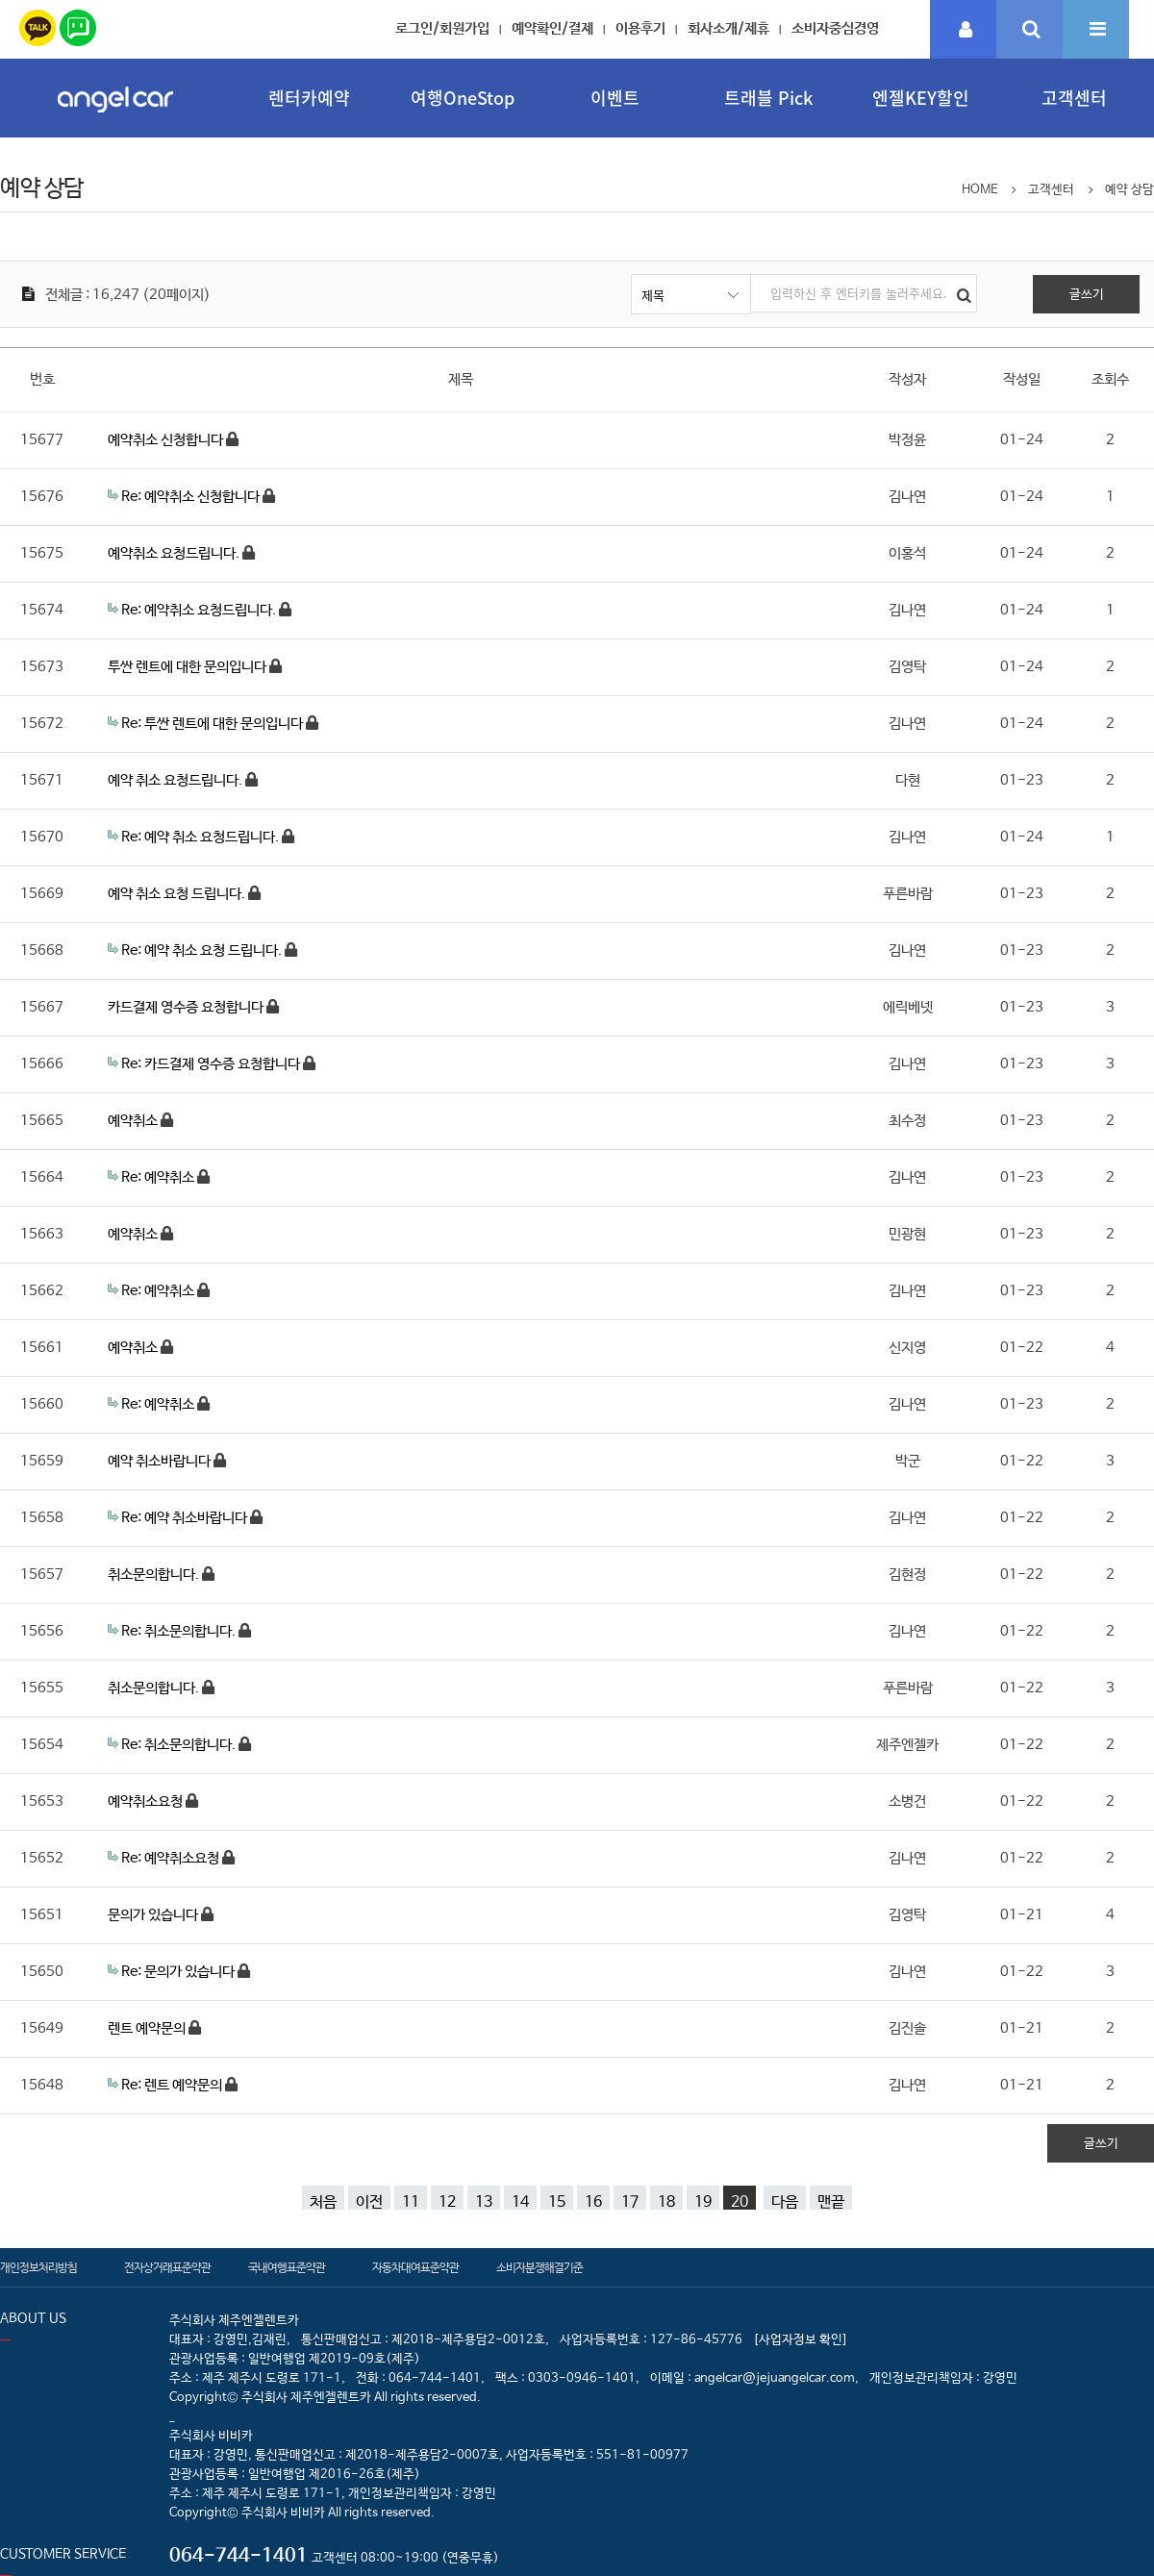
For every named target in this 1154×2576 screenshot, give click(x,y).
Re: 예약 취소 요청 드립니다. (203, 950)
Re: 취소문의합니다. (179, 1631)
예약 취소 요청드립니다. (176, 780)
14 (520, 2201)
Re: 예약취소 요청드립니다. (200, 610)
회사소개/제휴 (728, 28)
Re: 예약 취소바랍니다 (185, 1518)
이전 (369, 2201)
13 (483, 2201)
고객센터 (1074, 98)
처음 (323, 2201)
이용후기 (640, 28)
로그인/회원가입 (442, 28)
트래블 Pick (768, 98)
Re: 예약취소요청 (171, 1858)
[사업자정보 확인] (800, 2340)
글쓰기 (1086, 295)
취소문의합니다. (155, 1574)
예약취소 (134, 1121)
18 (666, 2201)
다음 (784, 2201)
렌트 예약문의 (148, 2028)
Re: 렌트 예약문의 (173, 2085)
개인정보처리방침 (38, 2268)
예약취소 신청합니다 (167, 440)
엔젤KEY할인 (920, 98)
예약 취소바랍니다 (160, 1461)
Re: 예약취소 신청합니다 (192, 496)
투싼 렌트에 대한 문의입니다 (188, 667)
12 (447, 2201)
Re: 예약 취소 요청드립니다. (201, 837)
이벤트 (615, 98)
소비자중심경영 (835, 28)
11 (410, 2201)
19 (703, 2201)
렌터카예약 (309, 98)
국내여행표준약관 (286, 2268)
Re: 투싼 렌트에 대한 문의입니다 (213, 723)
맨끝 (830, 2201)
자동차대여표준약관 (415, 2268)
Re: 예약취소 (159, 1177)
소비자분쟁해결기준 (539, 2268)
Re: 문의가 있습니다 (179, 1971)
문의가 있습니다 (154, 1915)
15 (556, 2201)
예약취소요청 (147, 1801)
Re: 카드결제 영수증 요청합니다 (212, 1064)
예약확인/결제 (552, 28)
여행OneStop (462, 98)
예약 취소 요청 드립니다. (178, 894)
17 (630, 2201)
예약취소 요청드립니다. (175, 553)
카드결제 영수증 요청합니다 (187, 1007)
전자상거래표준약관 (167, 2268)
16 (593, 2201)
